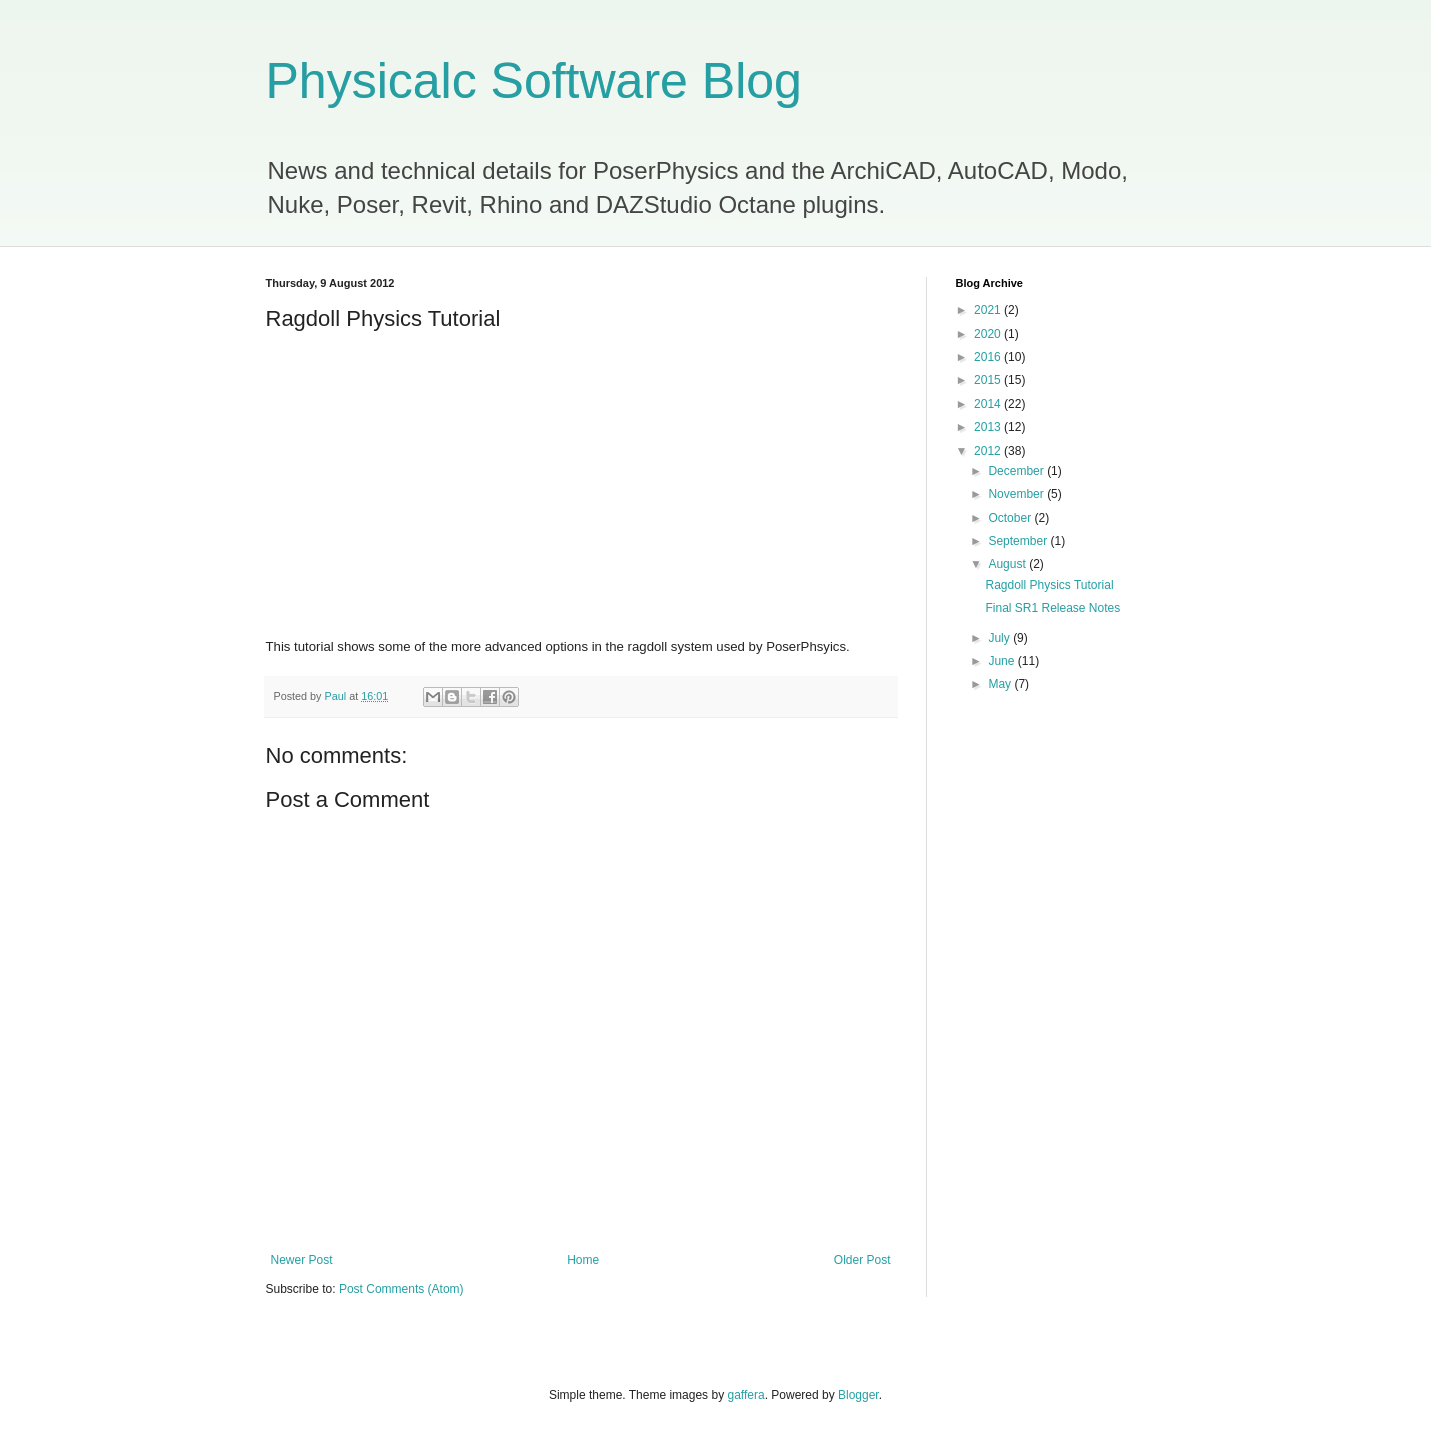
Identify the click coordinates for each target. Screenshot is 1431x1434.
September (1019, 541)
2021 (989, 310)
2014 (989, 404)
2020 (989, 334)
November (1017, 494)
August (1008, 564)
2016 (989, 357)
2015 (989, 380)
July (1000, 638)
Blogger (858, 1395)
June (1002, 661)
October (1011, 518)
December (1017, 471)
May (1001, 684)
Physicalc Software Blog (534, 81)
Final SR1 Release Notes (1052, 608)
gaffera (745, 1395)
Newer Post (302, 1260)
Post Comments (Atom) (401, 1289)
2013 (989, 427)
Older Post (862, 1260)
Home (583, 1260)
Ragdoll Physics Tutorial (1049, 585)
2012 (989, 451)
